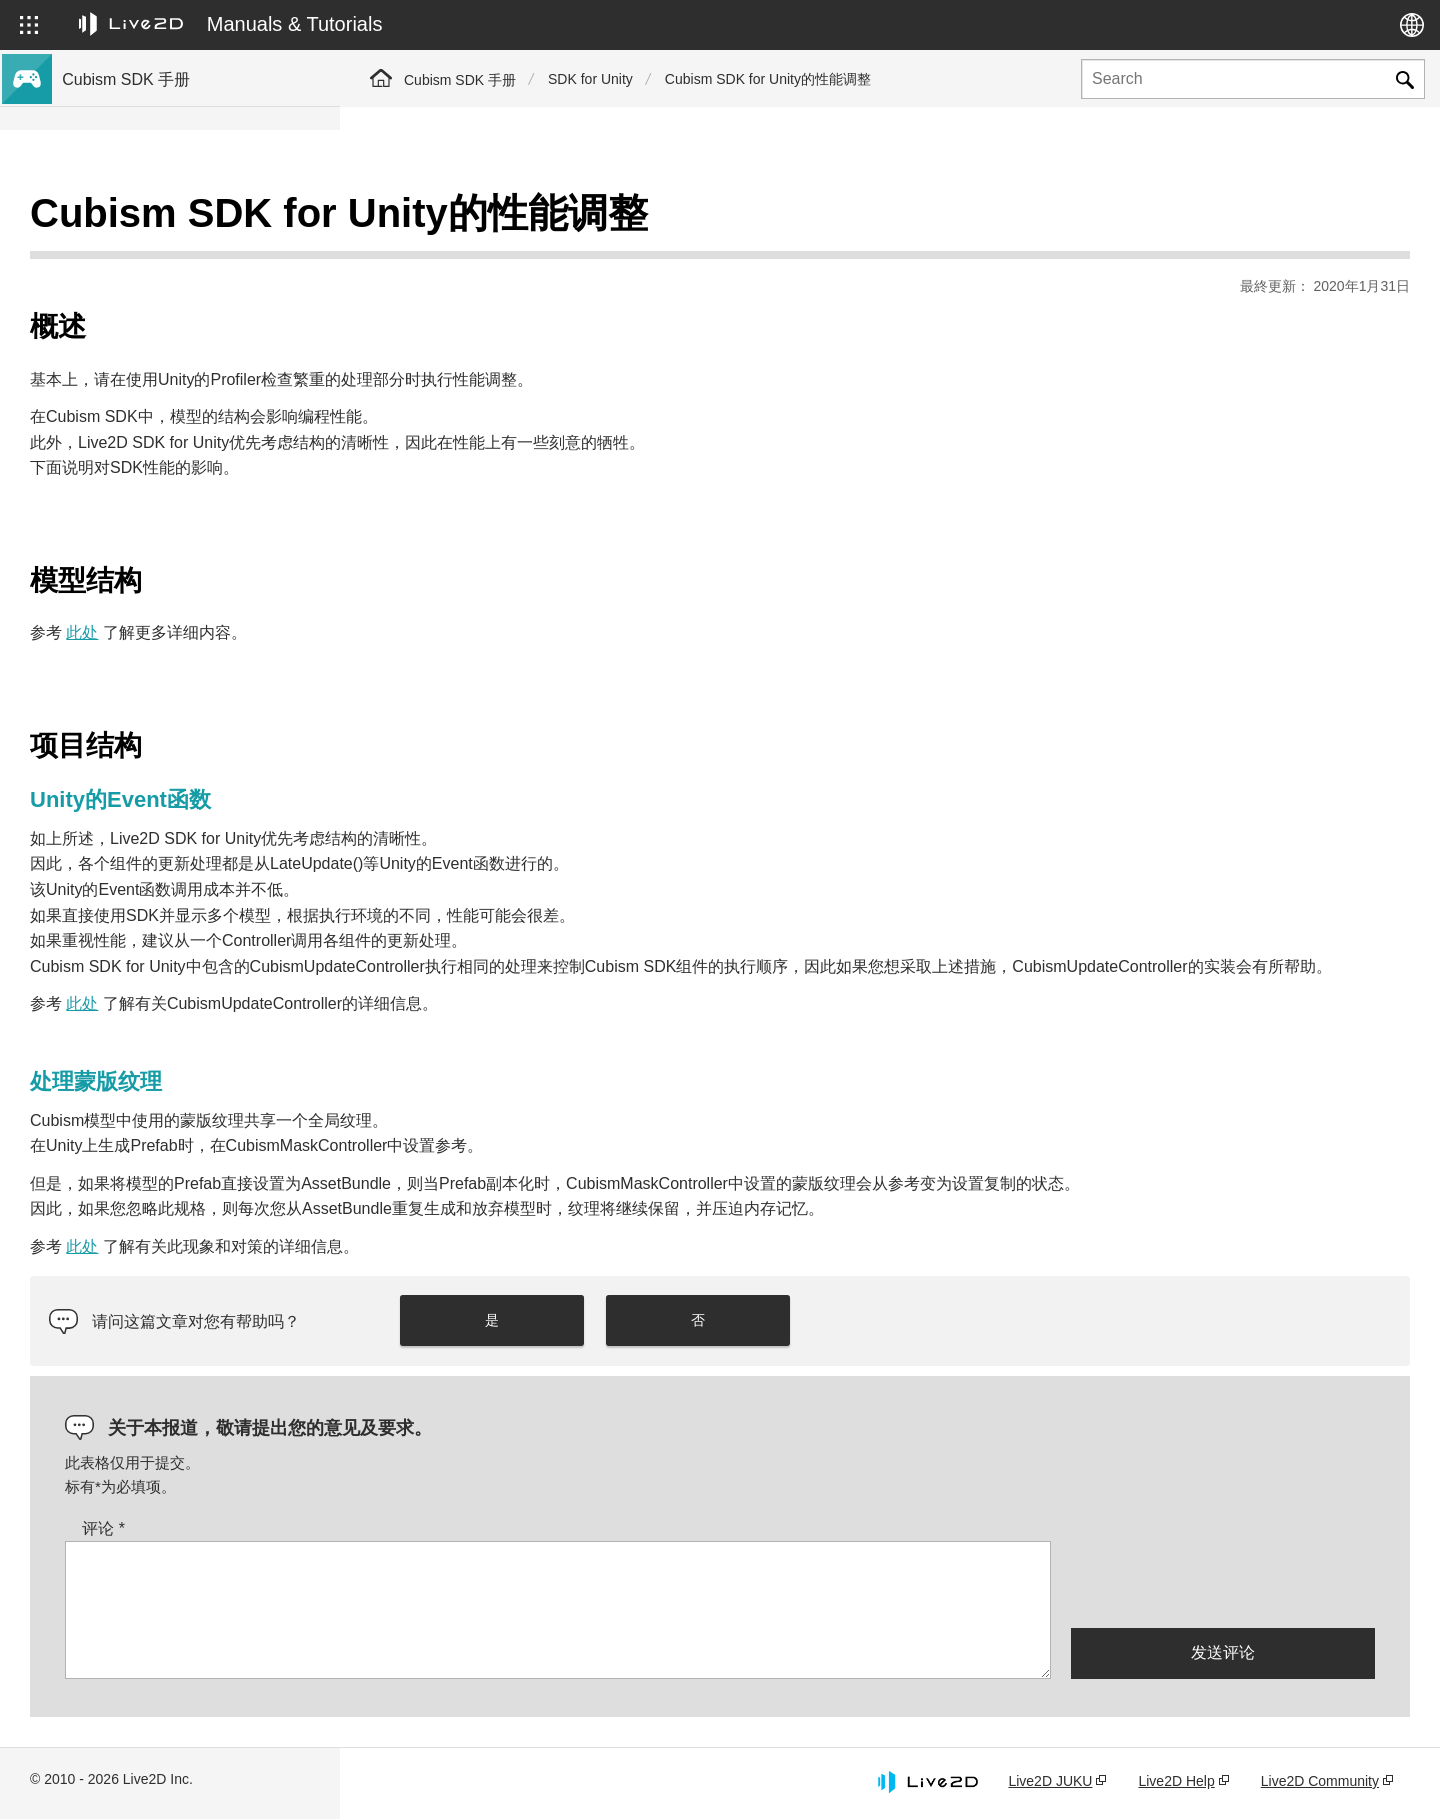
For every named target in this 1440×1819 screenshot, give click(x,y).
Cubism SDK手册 (120, 220)
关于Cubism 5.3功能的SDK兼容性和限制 (193, 412)
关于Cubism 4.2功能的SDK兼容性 (172, 476)
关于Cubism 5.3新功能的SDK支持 (172, 252)
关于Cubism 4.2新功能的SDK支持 (172, 348)
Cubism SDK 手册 (460, 80)
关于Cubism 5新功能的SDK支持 (166, 284)
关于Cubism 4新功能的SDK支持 (166, 316)
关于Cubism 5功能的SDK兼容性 (166, 444)
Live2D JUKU (1050, 1782)
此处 (422, 582)
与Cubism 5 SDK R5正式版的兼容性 (179, 380)
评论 (443, 1529)
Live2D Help (1176, 1782)
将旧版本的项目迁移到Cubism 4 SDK (182, 540)
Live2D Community (1320, 1782)
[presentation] (1223, 1584)
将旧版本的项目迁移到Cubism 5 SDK (182, 508)
